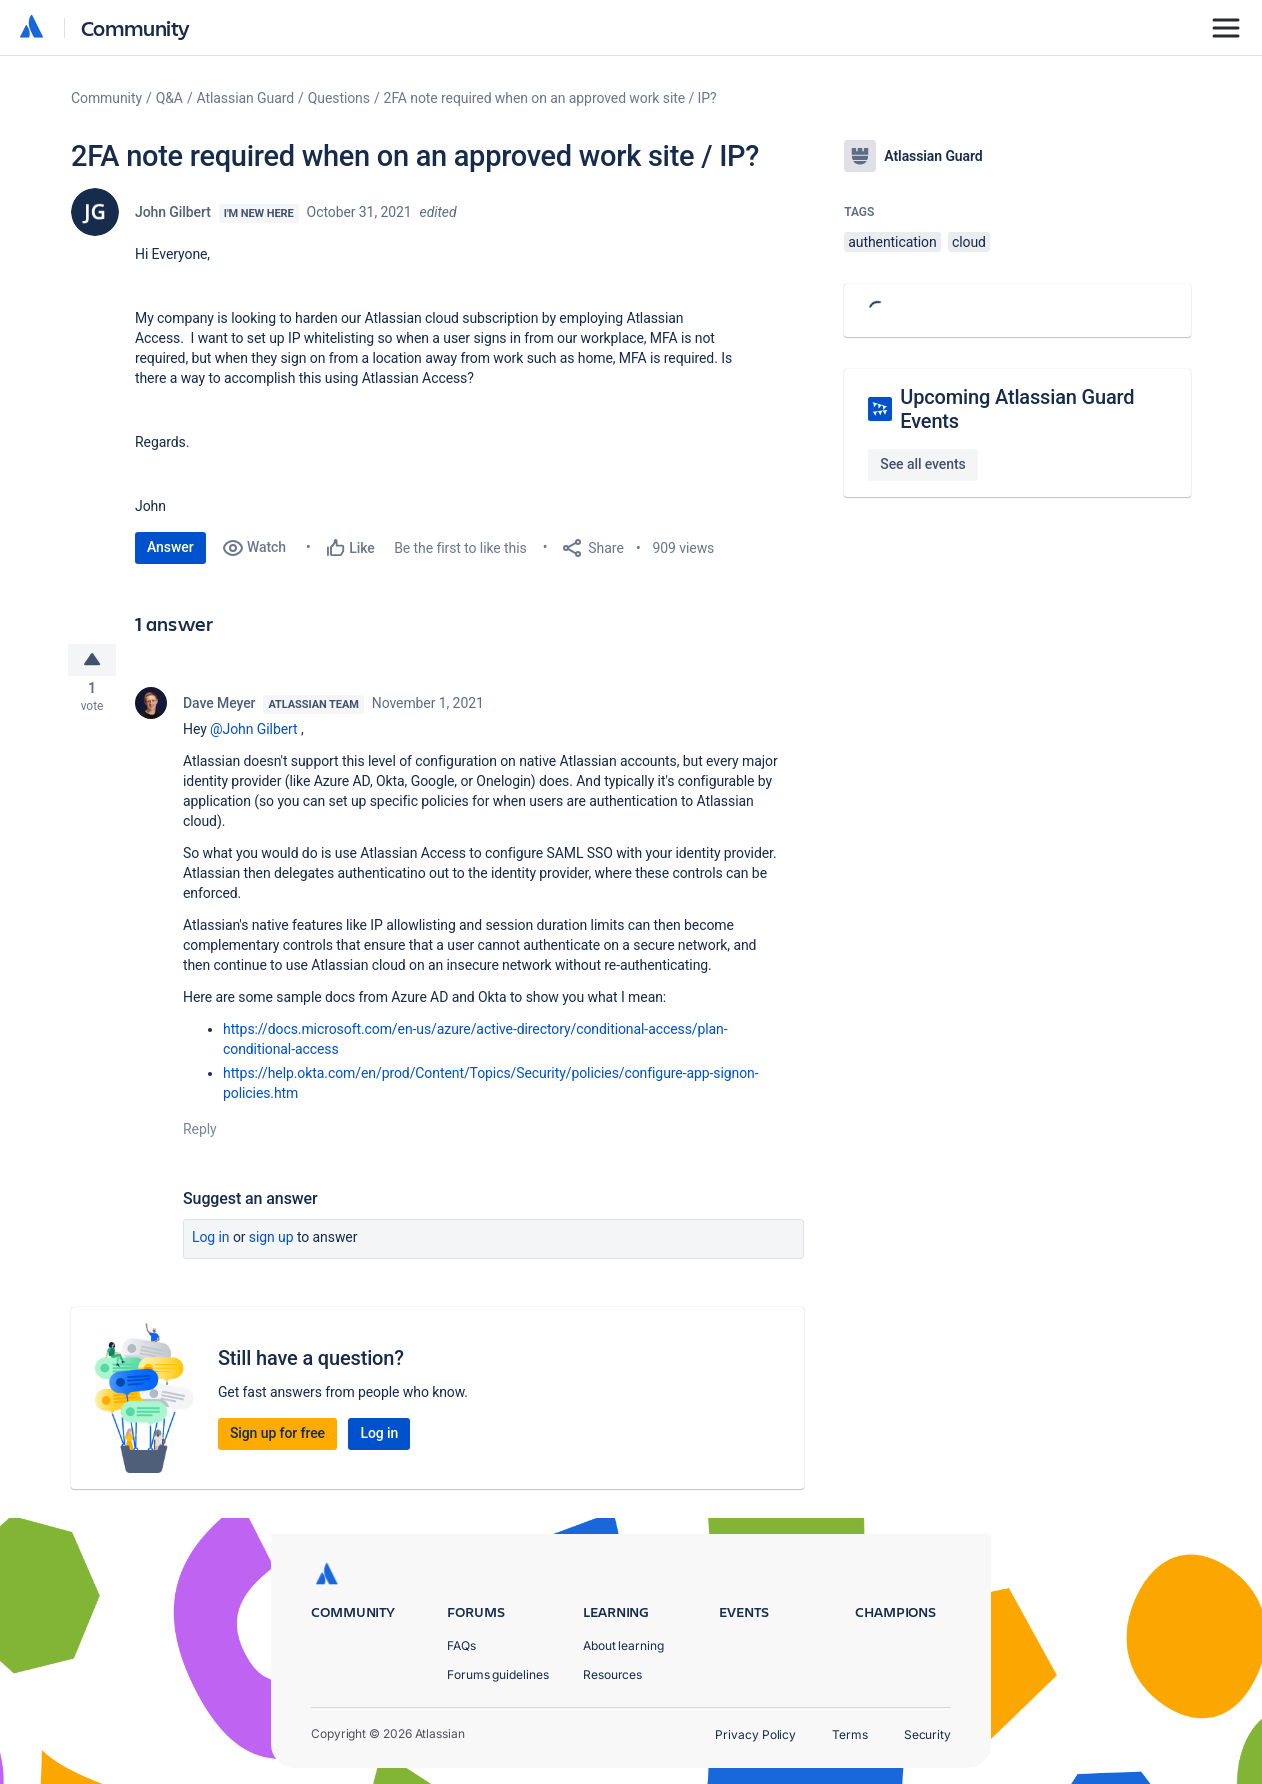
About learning (623, 1645)
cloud (969, 242)
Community (135, 27)
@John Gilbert (253, 734)
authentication (892, 242)
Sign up (271, 1242)
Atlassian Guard (245, 98)
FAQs (461, 1645)
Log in (211, 1242)
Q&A (169, 98)
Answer (170, 547)
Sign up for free (277, 1438)
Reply (200, 1134)
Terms (850, 1734)
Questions (339, 98)
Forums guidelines (498, 1674)
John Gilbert (173, 212)
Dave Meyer (219, 708)
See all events (922, 464)
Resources (612, 1674)
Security (927, 1734)
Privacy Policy (755, 1734)
